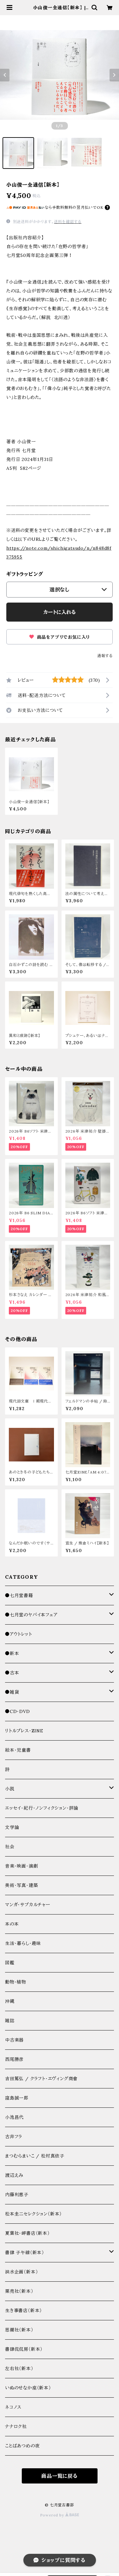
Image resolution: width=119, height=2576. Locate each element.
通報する (105, 655)
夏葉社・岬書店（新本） (27, 2233)
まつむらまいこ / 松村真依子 (34, 2156)
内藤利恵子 (16, 2194)
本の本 (12, 1924)
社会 (10, 1847)
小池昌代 (14, 2117)
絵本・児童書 (18, 1750)
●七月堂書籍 (19, 1595)
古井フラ (13, 2136)
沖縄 (10, 2001)
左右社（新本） (19, 2368)
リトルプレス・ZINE (24, 1731)
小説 (10, 1789)
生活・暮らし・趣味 (23, 1943)
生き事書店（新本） (23, 2310)
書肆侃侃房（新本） (24, 2349)
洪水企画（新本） (21, 2272)
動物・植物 (15, 1982)
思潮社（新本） (19, 2330)
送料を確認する (67, 221)
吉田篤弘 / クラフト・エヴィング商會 (41, 2078)
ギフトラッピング (24, 574)
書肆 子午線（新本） (24, 2252)
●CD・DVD (17, 1711)
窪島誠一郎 (16, 2098)
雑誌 (10, 2020)
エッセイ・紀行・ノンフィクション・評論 (41, 1808)
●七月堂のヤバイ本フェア (31, 1615)
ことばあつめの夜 (22, 2446)
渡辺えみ (14, 2175)
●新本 (12, 1653)
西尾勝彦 (14, 2059)
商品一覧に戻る (59, 2476)
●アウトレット (18, 1634)
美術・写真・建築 (21, 1885)
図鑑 (10, 1963)
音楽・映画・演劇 (21, 1866)
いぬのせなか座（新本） (28, 2388)
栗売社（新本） (19, 2291)
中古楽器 (14, 2040)
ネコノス (13, 2407)
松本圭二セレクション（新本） (33, 2214)
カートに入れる (59, 612)
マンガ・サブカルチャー (27, 1905)
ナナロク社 (16, 2426)
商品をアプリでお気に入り (59, 637)
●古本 (12, 1673)
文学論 (12, 1827)
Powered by (59, 2515)
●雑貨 (12, 1692)
